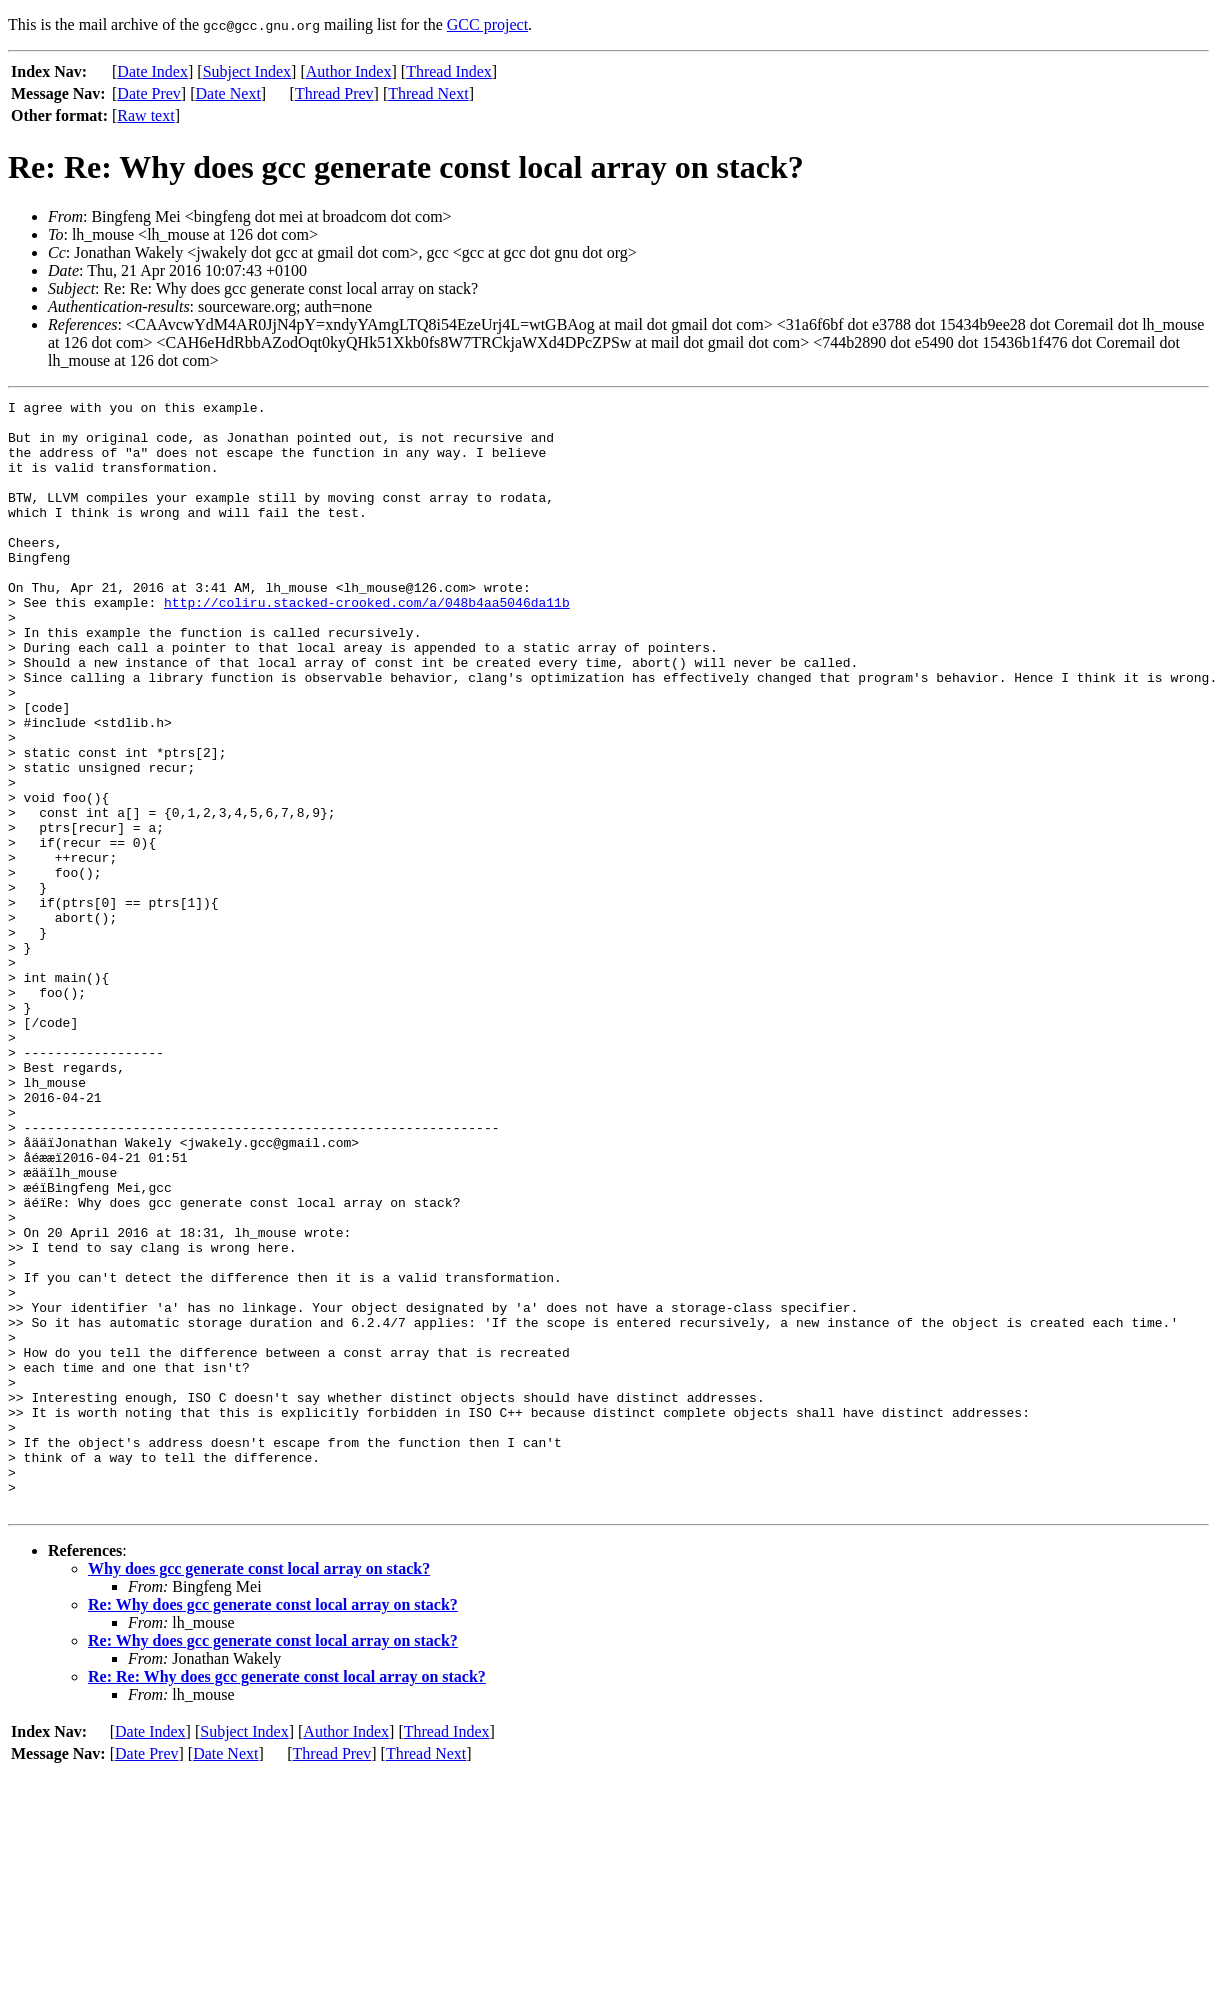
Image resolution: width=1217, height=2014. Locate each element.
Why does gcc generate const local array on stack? (259, 1790)
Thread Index (449, 71)
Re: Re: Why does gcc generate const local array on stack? (287, 1898)
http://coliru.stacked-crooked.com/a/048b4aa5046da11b (367, 644)
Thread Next (428, 93)
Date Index (152, 71)
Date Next (228, 93)
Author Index (349, 71)
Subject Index (247, 71)
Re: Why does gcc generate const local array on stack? (273, 1826)
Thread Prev (334, 93)
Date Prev (149, 93)
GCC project (487, 24)
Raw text (145, 115)
